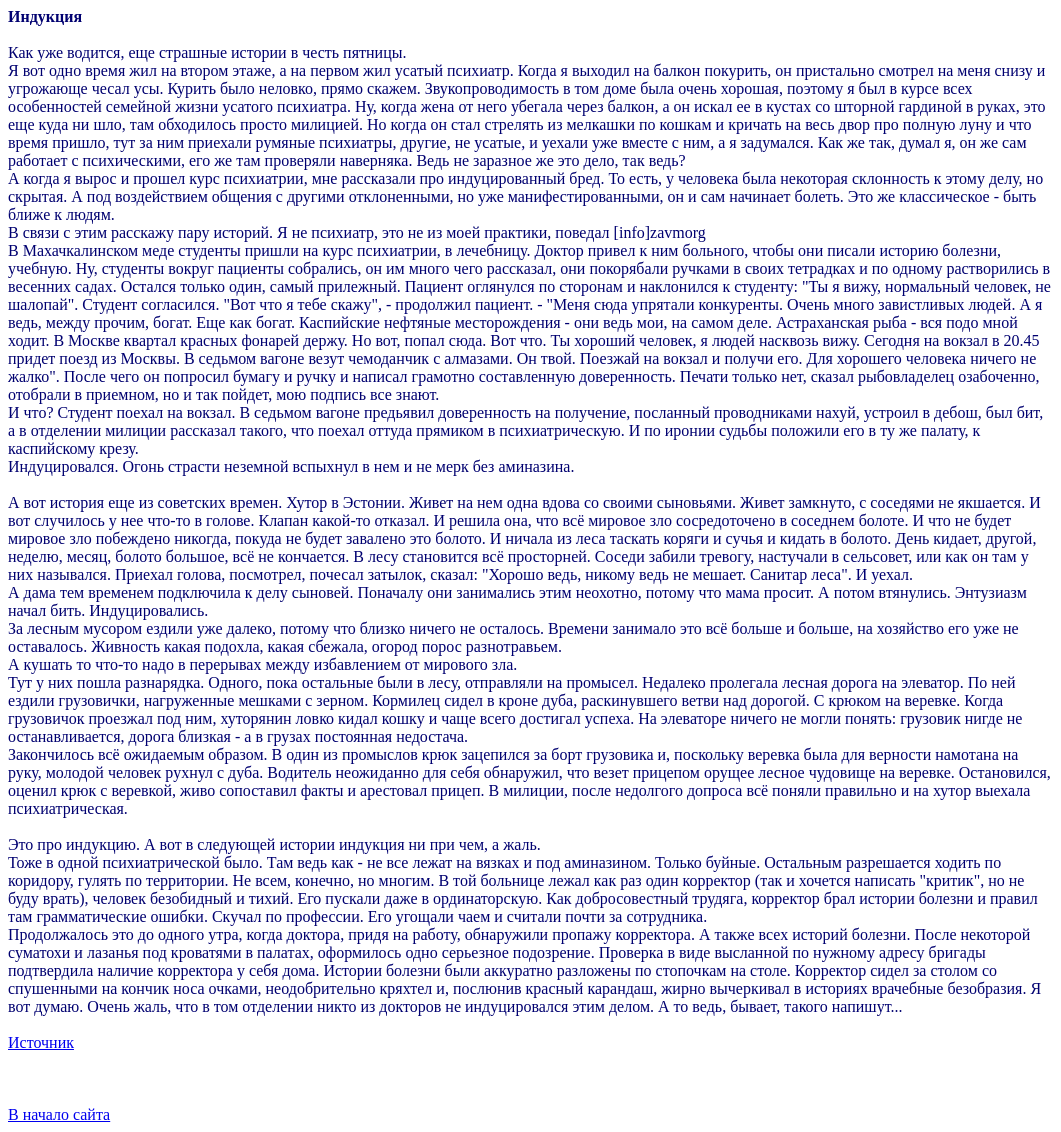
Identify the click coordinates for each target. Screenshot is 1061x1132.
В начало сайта (59, 1114)
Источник (41, 1042)
